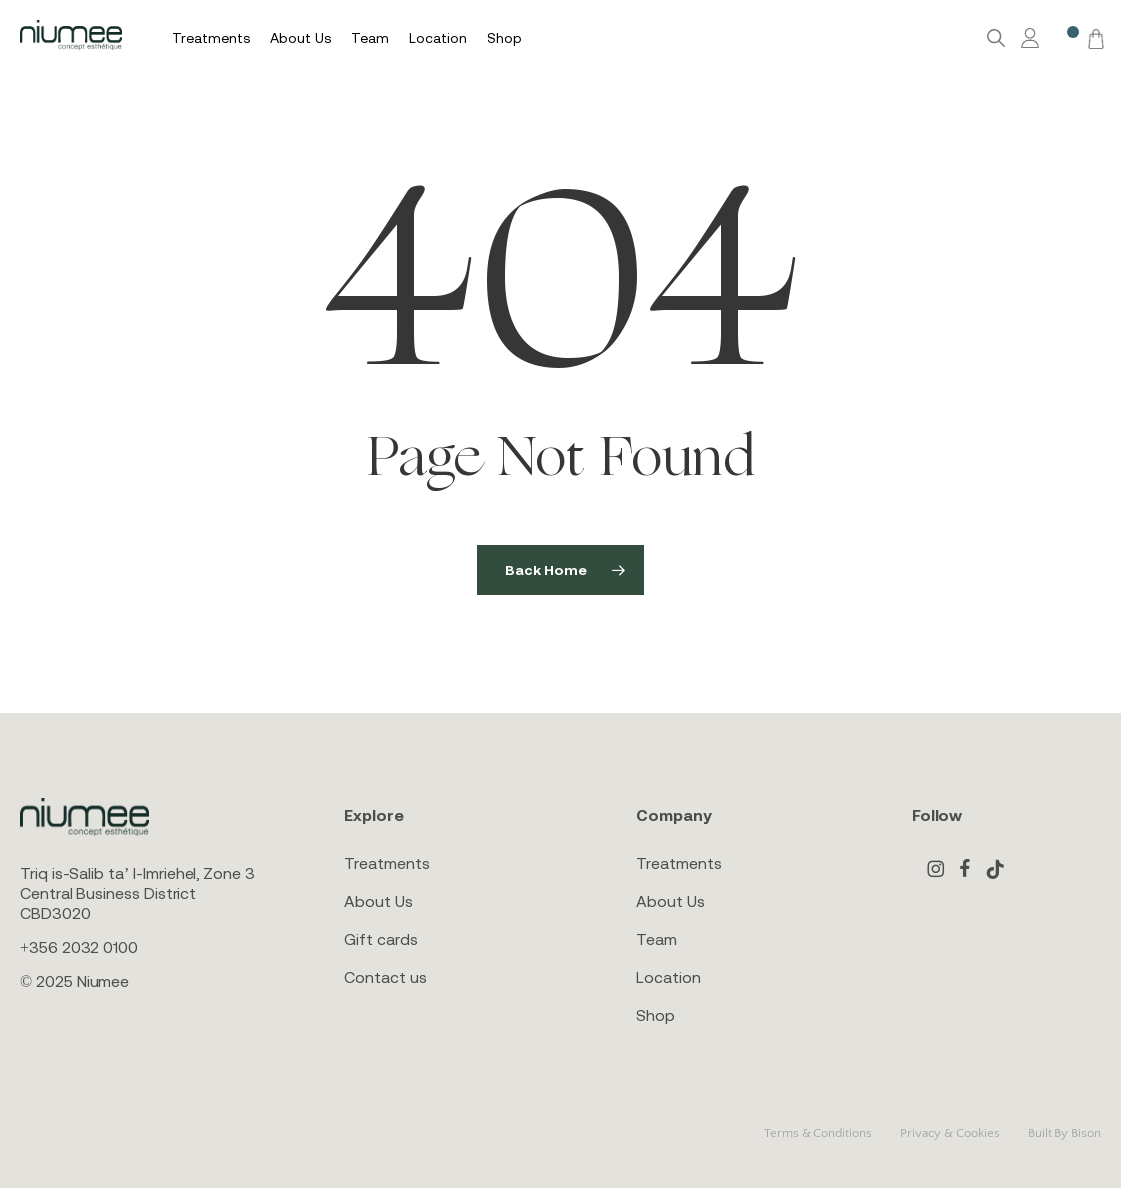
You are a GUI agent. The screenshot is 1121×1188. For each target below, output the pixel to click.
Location (668, 977)
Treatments (386, 863)
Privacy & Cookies (950, 1133)
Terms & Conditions (818, 1133)
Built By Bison (1064, 1133)
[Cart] (1093, 38)
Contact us (385, 977)
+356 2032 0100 (79, 947)
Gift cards (380, 939)
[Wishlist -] (1063, 38)
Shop (655, 1015)
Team (656, 939)
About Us (378, 901)
